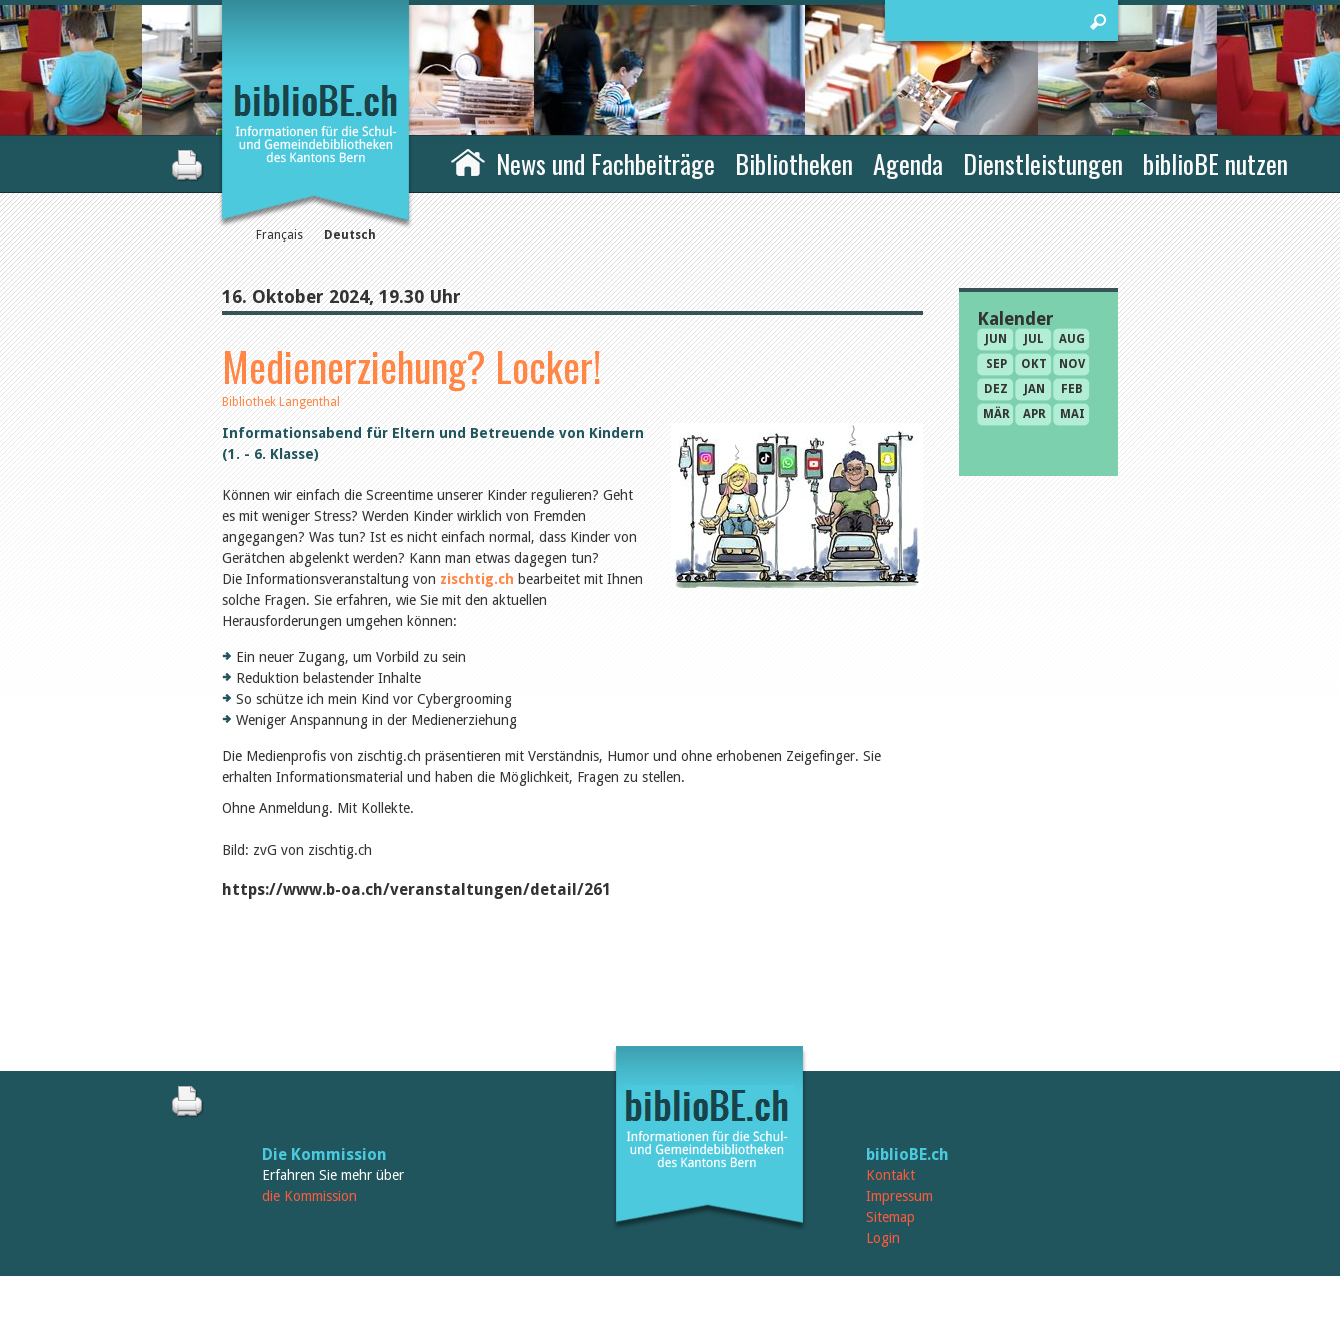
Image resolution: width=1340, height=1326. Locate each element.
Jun (996, 339)
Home (468, 161)
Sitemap (890, 1217)
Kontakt (890, 1175)
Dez (996, 389)
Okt (1034, 364)
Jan (1034, 389)
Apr (1034, 414)
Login (883, 1238)
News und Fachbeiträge (605, 163)
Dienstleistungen (1043, 163)
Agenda (908, 163)
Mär (996, 414)
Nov (1072, 364)
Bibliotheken (794, 163)
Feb (1072, 389)
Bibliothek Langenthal (281, 402)
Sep (996, 364)
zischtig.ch (477, 579)
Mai (1072, 414)
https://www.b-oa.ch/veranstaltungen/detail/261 (416, 889)
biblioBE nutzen (1215, 163)
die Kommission (309, 1196)
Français (279, 235)
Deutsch (350, 235)
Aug (1072, 339)
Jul (1034, 339)
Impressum (899, 1196)
